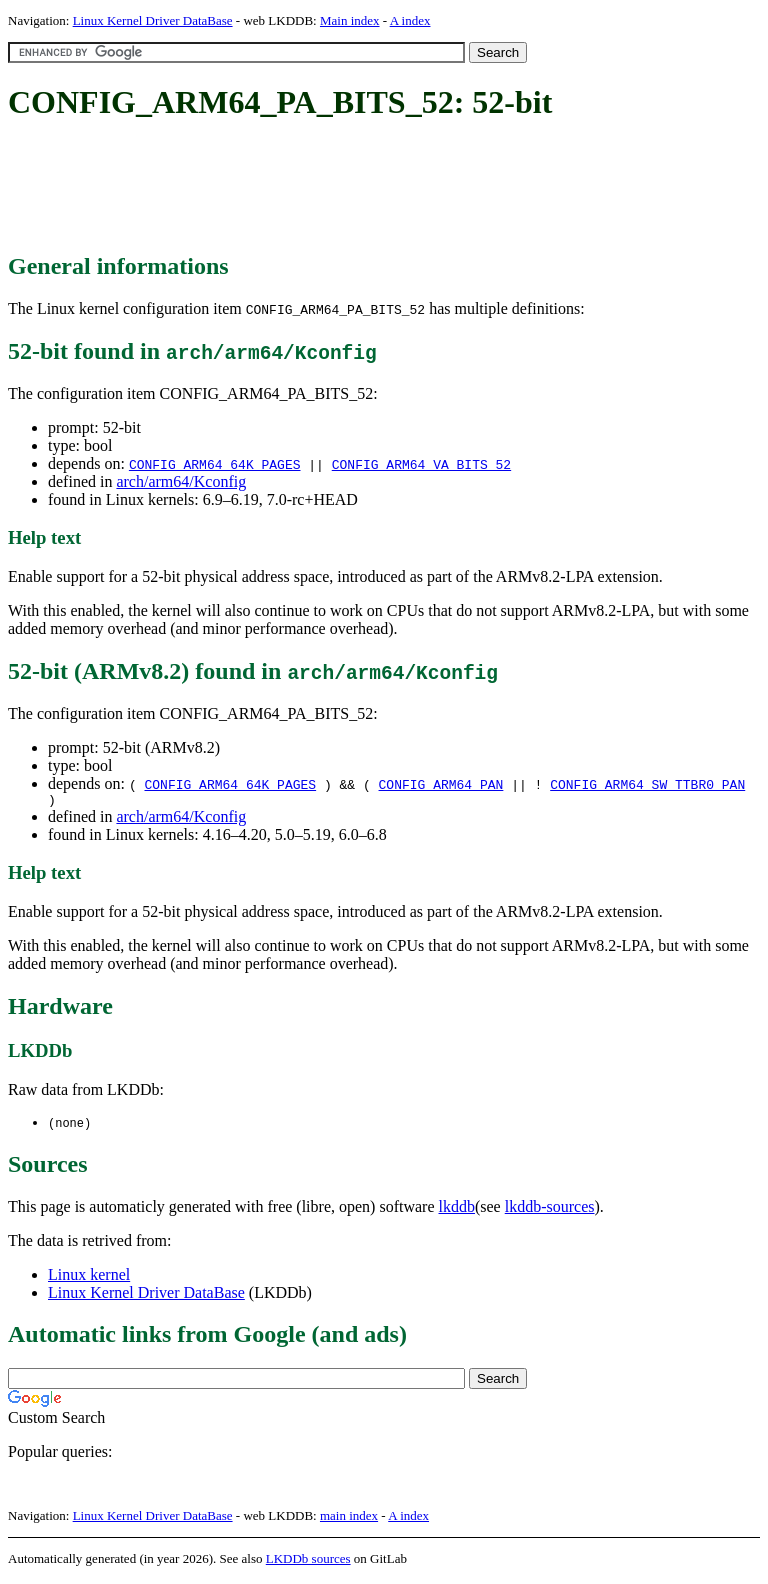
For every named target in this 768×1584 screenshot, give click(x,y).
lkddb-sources (550, 1210)
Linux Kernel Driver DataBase (153, 20)
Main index (350, 20)
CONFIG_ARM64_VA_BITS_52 (421, 464)
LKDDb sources (308, 1562)
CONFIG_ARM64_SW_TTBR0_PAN (647, 784)
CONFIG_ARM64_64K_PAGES (215, 464)
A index (410, 20)
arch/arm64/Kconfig (181, 481)
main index (349, 1519)
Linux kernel (89, 1278)
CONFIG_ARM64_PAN (441, 784)
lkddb (457, 1210)
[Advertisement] (372, 188)
